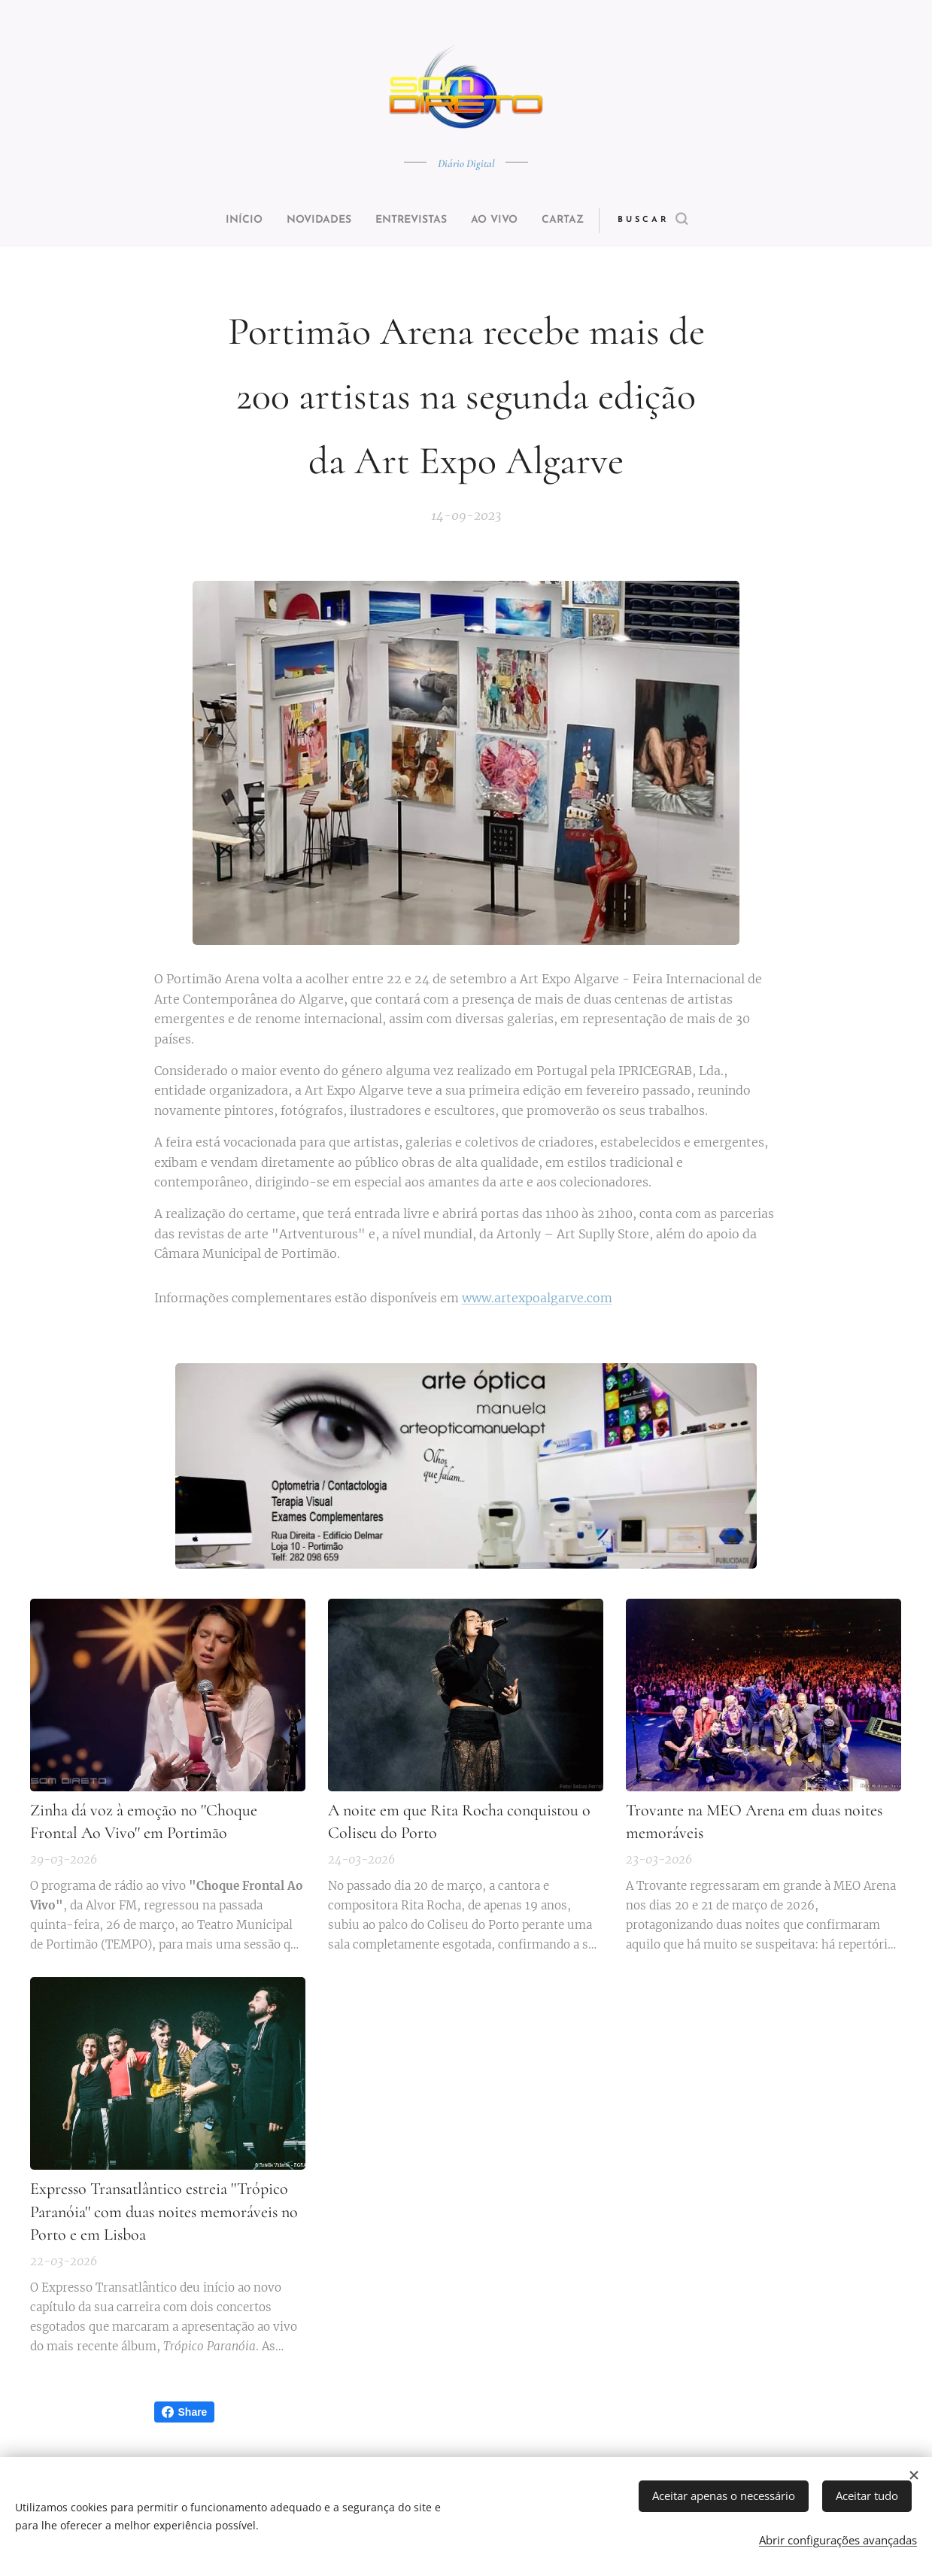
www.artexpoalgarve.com (537, 1297)
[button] (681, 220)
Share (185, 2412)
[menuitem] (226, 220)
